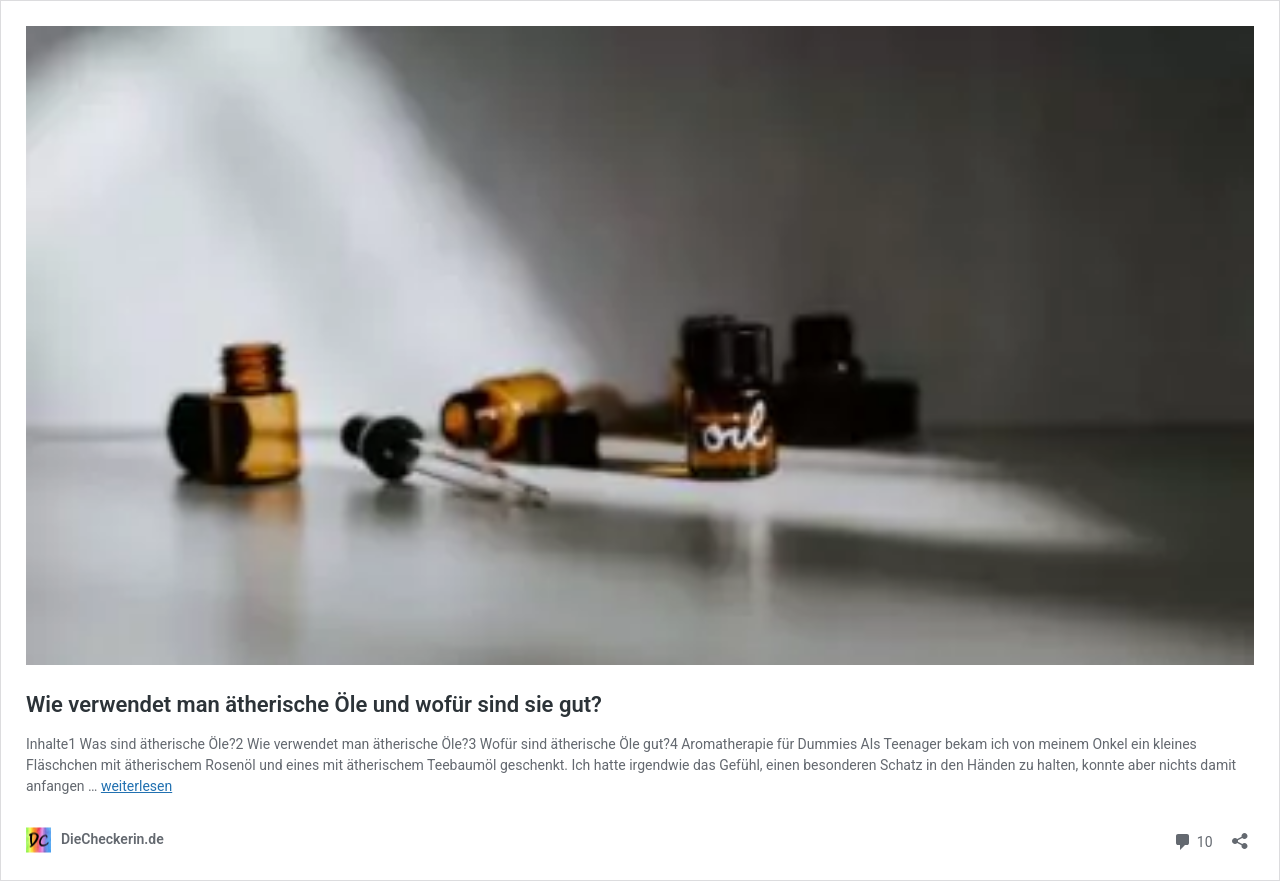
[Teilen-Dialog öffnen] (1240, 834)
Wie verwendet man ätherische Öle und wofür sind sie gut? (314, 704)
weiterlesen (136, 786)
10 (1192, 839)
